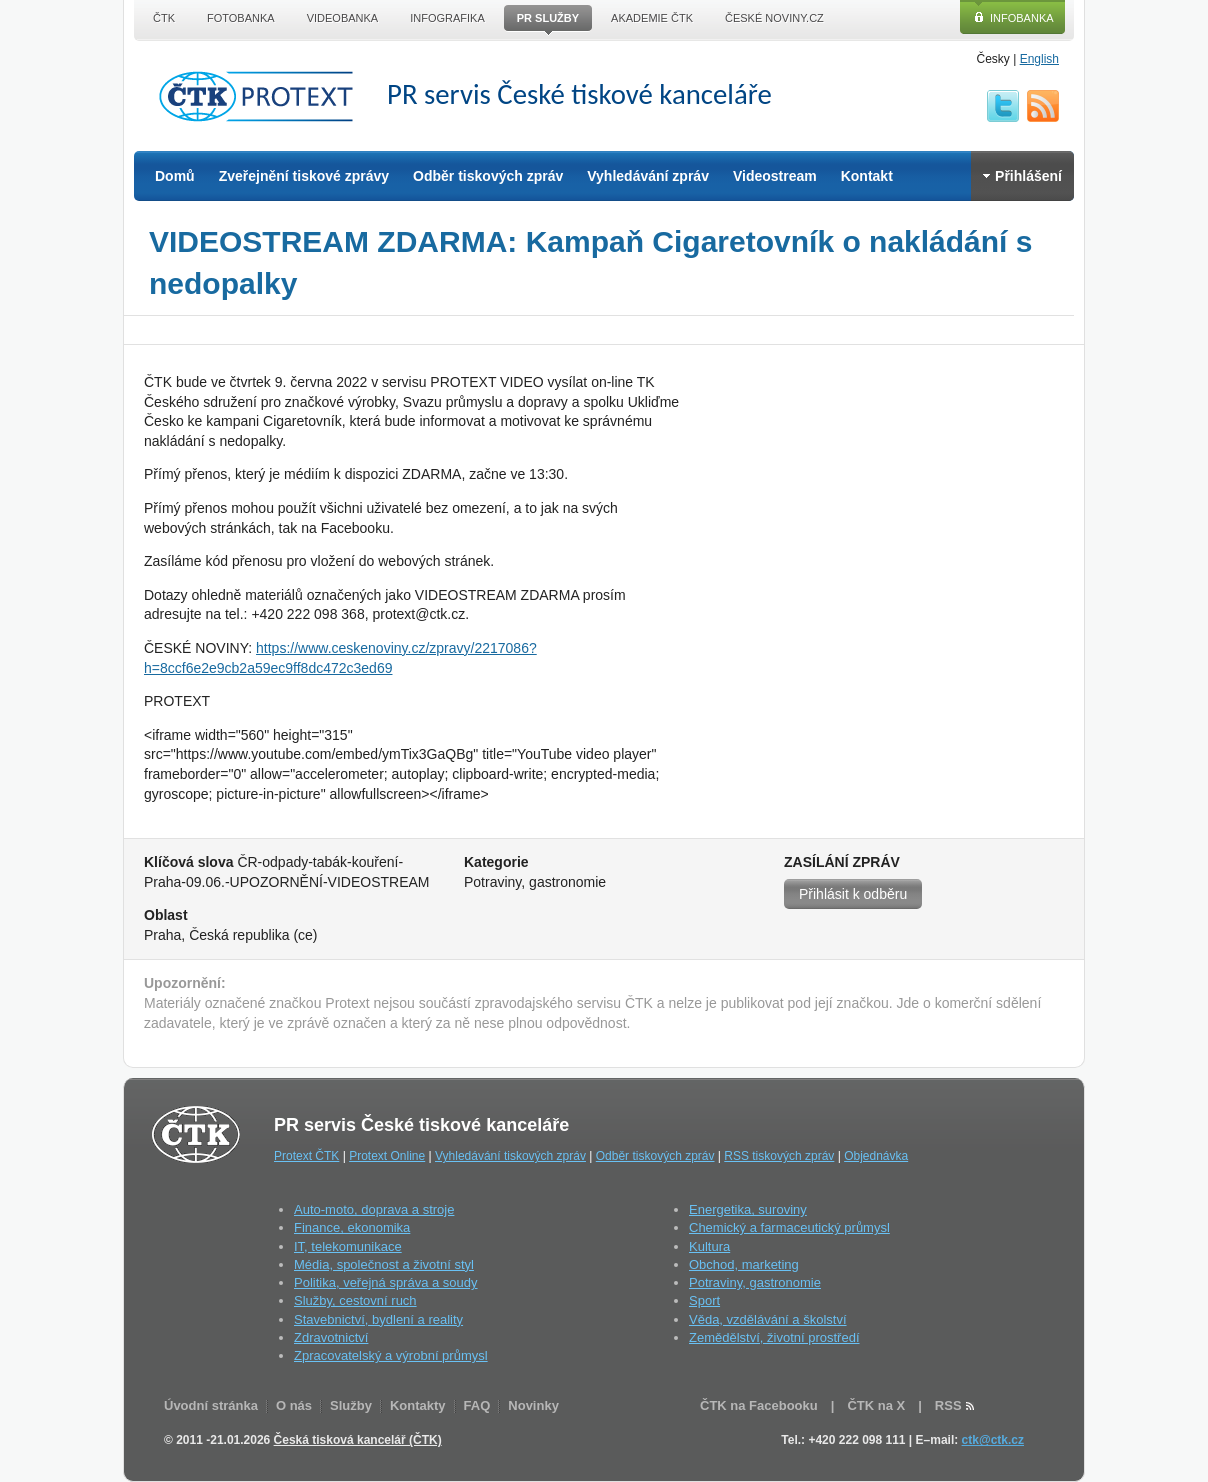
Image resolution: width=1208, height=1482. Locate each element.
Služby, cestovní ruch (355, 1300)
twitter (1003, 106)
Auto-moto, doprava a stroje (374, 1209)
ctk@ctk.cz (993, 1440)
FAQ (477, 1405)
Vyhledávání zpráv (648, 176)
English (1039, 59)
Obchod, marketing (744, 1264)
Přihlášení (1022, 176)
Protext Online (387, 1156)
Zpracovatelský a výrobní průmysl (391, 1355)
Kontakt (867, 176)
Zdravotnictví (331, 1337)
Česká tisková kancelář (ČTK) (358, 1440)
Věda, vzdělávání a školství (768, 1319)
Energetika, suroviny (748, 1209)
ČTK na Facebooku (759, 1405)
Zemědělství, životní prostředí (774, 1337)
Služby (351, 1405)
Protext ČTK (306, 1156)
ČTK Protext (262, 96)
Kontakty (418, 1405)
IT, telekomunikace (348, 1246)
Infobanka (1022, 18)
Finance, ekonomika (352, 1227)
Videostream (775, 176)
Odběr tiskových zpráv (488, 176)
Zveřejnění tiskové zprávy (304, 176)
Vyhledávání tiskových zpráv (510, 1156)
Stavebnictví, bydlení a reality (378, 1319)
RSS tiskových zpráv (779, 1156)
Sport (704, 1300)
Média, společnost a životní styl (384, 1264)
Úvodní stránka (211, 1405)
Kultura (709, 1246)
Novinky (533, 1405)
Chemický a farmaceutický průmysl (789, 1227)
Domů (175, 176)
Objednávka (876, 1156)
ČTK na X (876, 1405)
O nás (294, 1405)
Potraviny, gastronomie (755, 1282)
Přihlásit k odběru (853, 894)
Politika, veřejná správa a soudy (386, 1282)
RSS (1043, 106)
